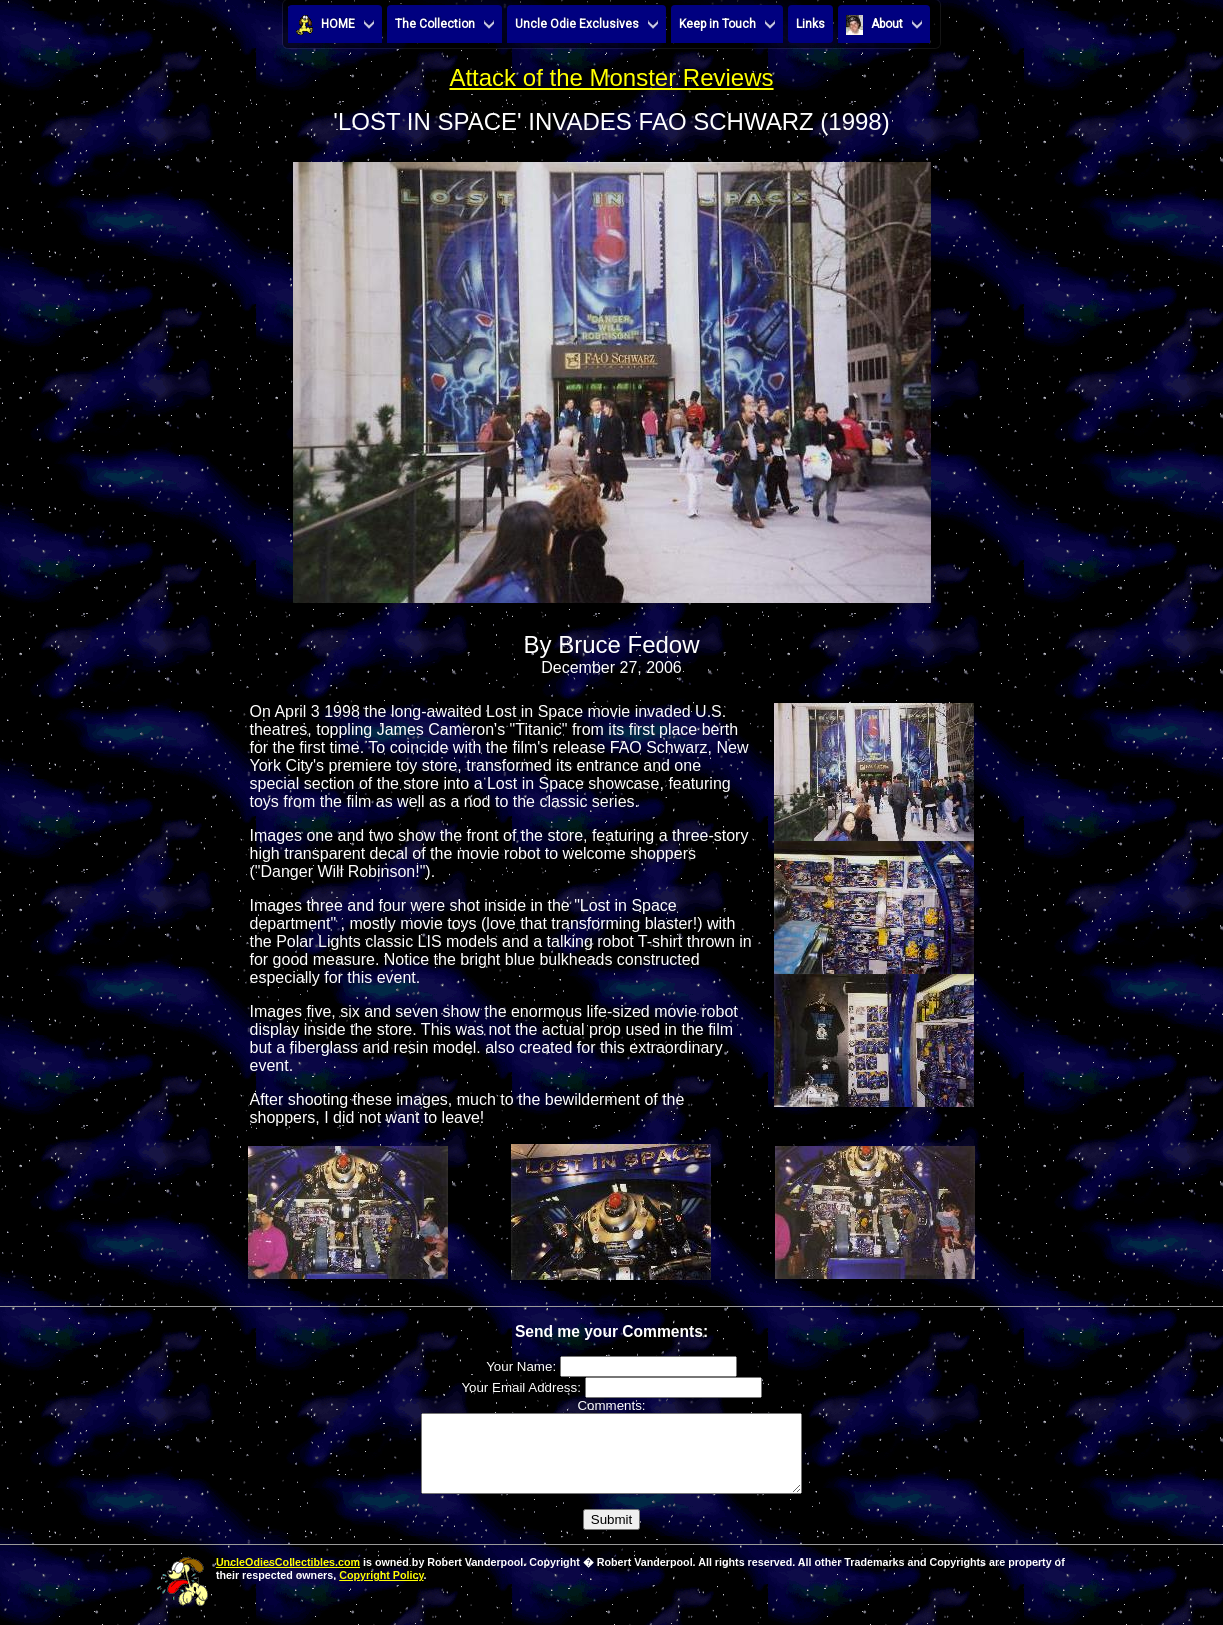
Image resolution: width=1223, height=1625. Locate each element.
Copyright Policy (381, 1590)
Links (810, 24)
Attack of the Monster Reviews (611, 77)
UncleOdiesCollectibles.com (288, 1577)
